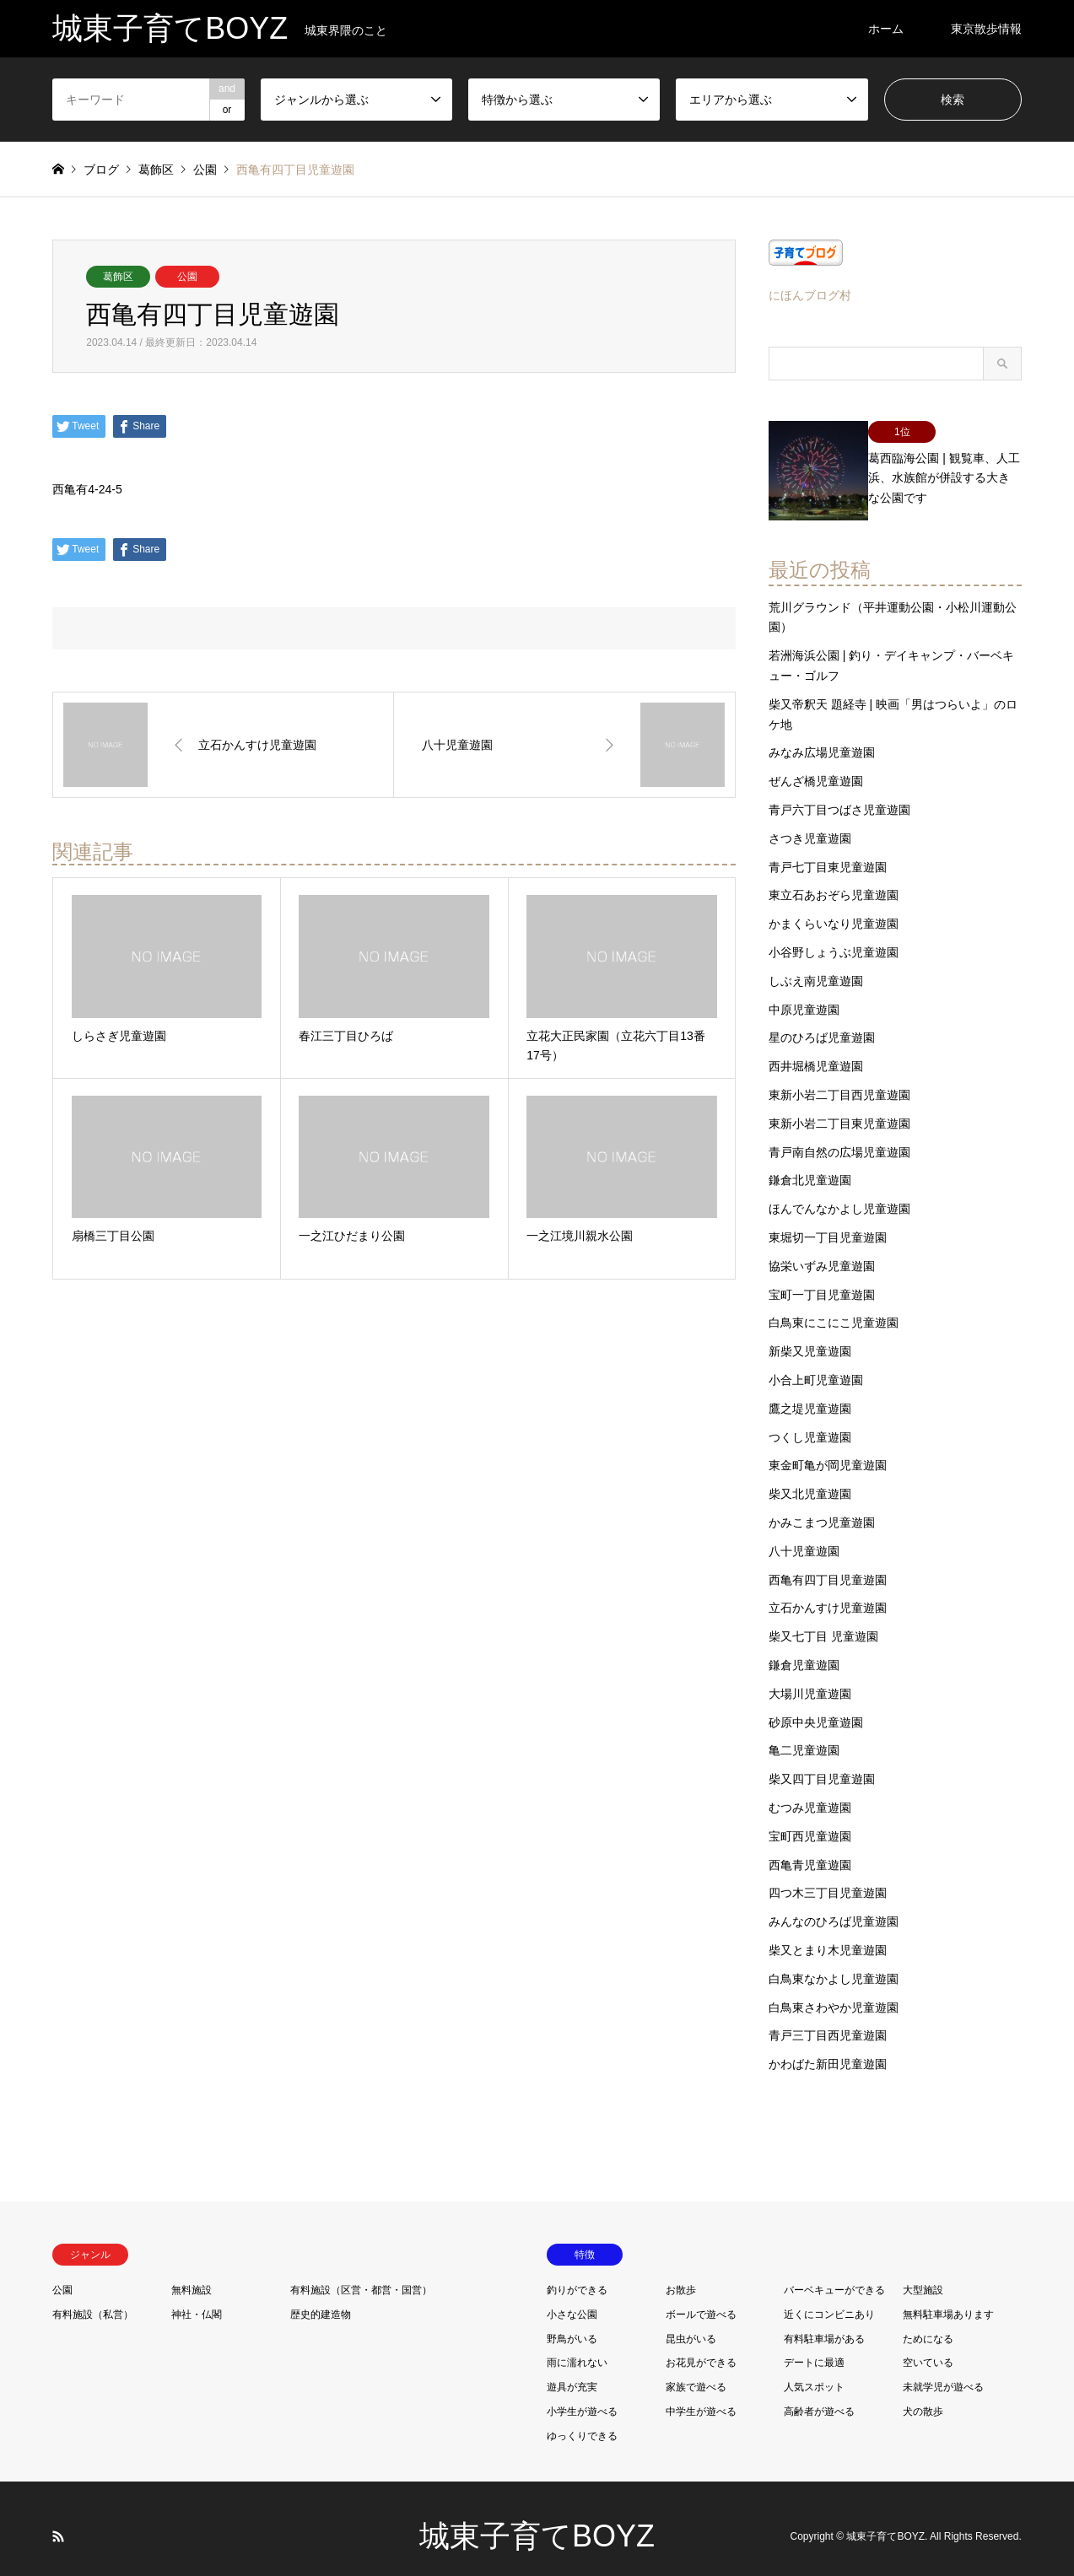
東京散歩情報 (986, 28)
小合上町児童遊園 (816, 1365)
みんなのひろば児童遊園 (834, 1906)
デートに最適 (814, 2347)
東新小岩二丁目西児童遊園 (839, 1079)
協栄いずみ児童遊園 (822, 1250)
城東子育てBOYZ (537, 2520)
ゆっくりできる (582, 2420)
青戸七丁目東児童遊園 (828, 851)
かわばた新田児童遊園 (828, 2049)
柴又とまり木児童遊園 (828, 1934)
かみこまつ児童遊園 (822, 1506)
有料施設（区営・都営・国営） (361, 2274)
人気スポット (814, 2372)
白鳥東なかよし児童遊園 (834, 1963)
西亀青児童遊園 (810, 1849)
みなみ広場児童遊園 (822, 737)
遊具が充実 (572, 2372)
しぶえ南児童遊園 (816, 965)
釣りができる (577, 2274)
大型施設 (923, 2274)
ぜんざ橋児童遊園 (816, 766)
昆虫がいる (691, 2323)
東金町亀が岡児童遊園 (828, 1450)
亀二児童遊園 (804, 1735)
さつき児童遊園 (810, 822)
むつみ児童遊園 (810, 1791)
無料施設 (191, 2274)
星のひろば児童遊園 (822, 1022)
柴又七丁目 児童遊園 (823, 1621)
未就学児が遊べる (943, 2372)
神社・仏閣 (196, 2298)
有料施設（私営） (92, 2298)
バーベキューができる (834, 2274)
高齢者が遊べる (819, 2395)
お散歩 (681, 2274)
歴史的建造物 (320, 2298)
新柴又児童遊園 (810, 1336)
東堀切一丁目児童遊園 (828, 1222)
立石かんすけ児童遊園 (828, 1592)
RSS (58, 2520)
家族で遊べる (696, 2372)
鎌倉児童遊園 (804, 1649)
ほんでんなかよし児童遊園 (839, 1193)
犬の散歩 (923, 2395)
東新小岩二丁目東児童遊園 (839, 1107)
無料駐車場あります (948, 2298)
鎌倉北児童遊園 (810, 1165)
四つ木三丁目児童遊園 (828, 1877)
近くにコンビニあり (829, 2298)
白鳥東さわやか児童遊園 (834, 1991)
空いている (928, 2347)
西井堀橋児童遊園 (816, 1051)
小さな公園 (572, 2298)
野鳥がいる (572, 2323)
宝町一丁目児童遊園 (822, 1278)
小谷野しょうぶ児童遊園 (834, 937)
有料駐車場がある (824, 2323)
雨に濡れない (577, 2347)
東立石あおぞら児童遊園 (834, 880)
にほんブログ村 (810, 295)
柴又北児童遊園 (810, 1478)
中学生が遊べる (701, 2395)
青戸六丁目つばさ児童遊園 (839, 794)
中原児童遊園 (804, 993)
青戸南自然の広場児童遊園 (839, 1136)
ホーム (886, 28)
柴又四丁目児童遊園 (822, 1763)
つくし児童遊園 (810, 1421)
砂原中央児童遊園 (816, 1706)
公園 (187, 277)
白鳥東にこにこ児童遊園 (834, 1307)
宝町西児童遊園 (810, 1820)
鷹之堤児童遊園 (810, 1392)
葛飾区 (118, 277)
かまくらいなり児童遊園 (834, 908)
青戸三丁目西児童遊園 (828, 2020)
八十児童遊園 (804, 1535)
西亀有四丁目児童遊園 (828, 1564)
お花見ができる (701, 2347)
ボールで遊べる (701, 2298)
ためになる (928, 2323)
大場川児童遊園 (810, 1677)
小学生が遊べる (582, 2395)
